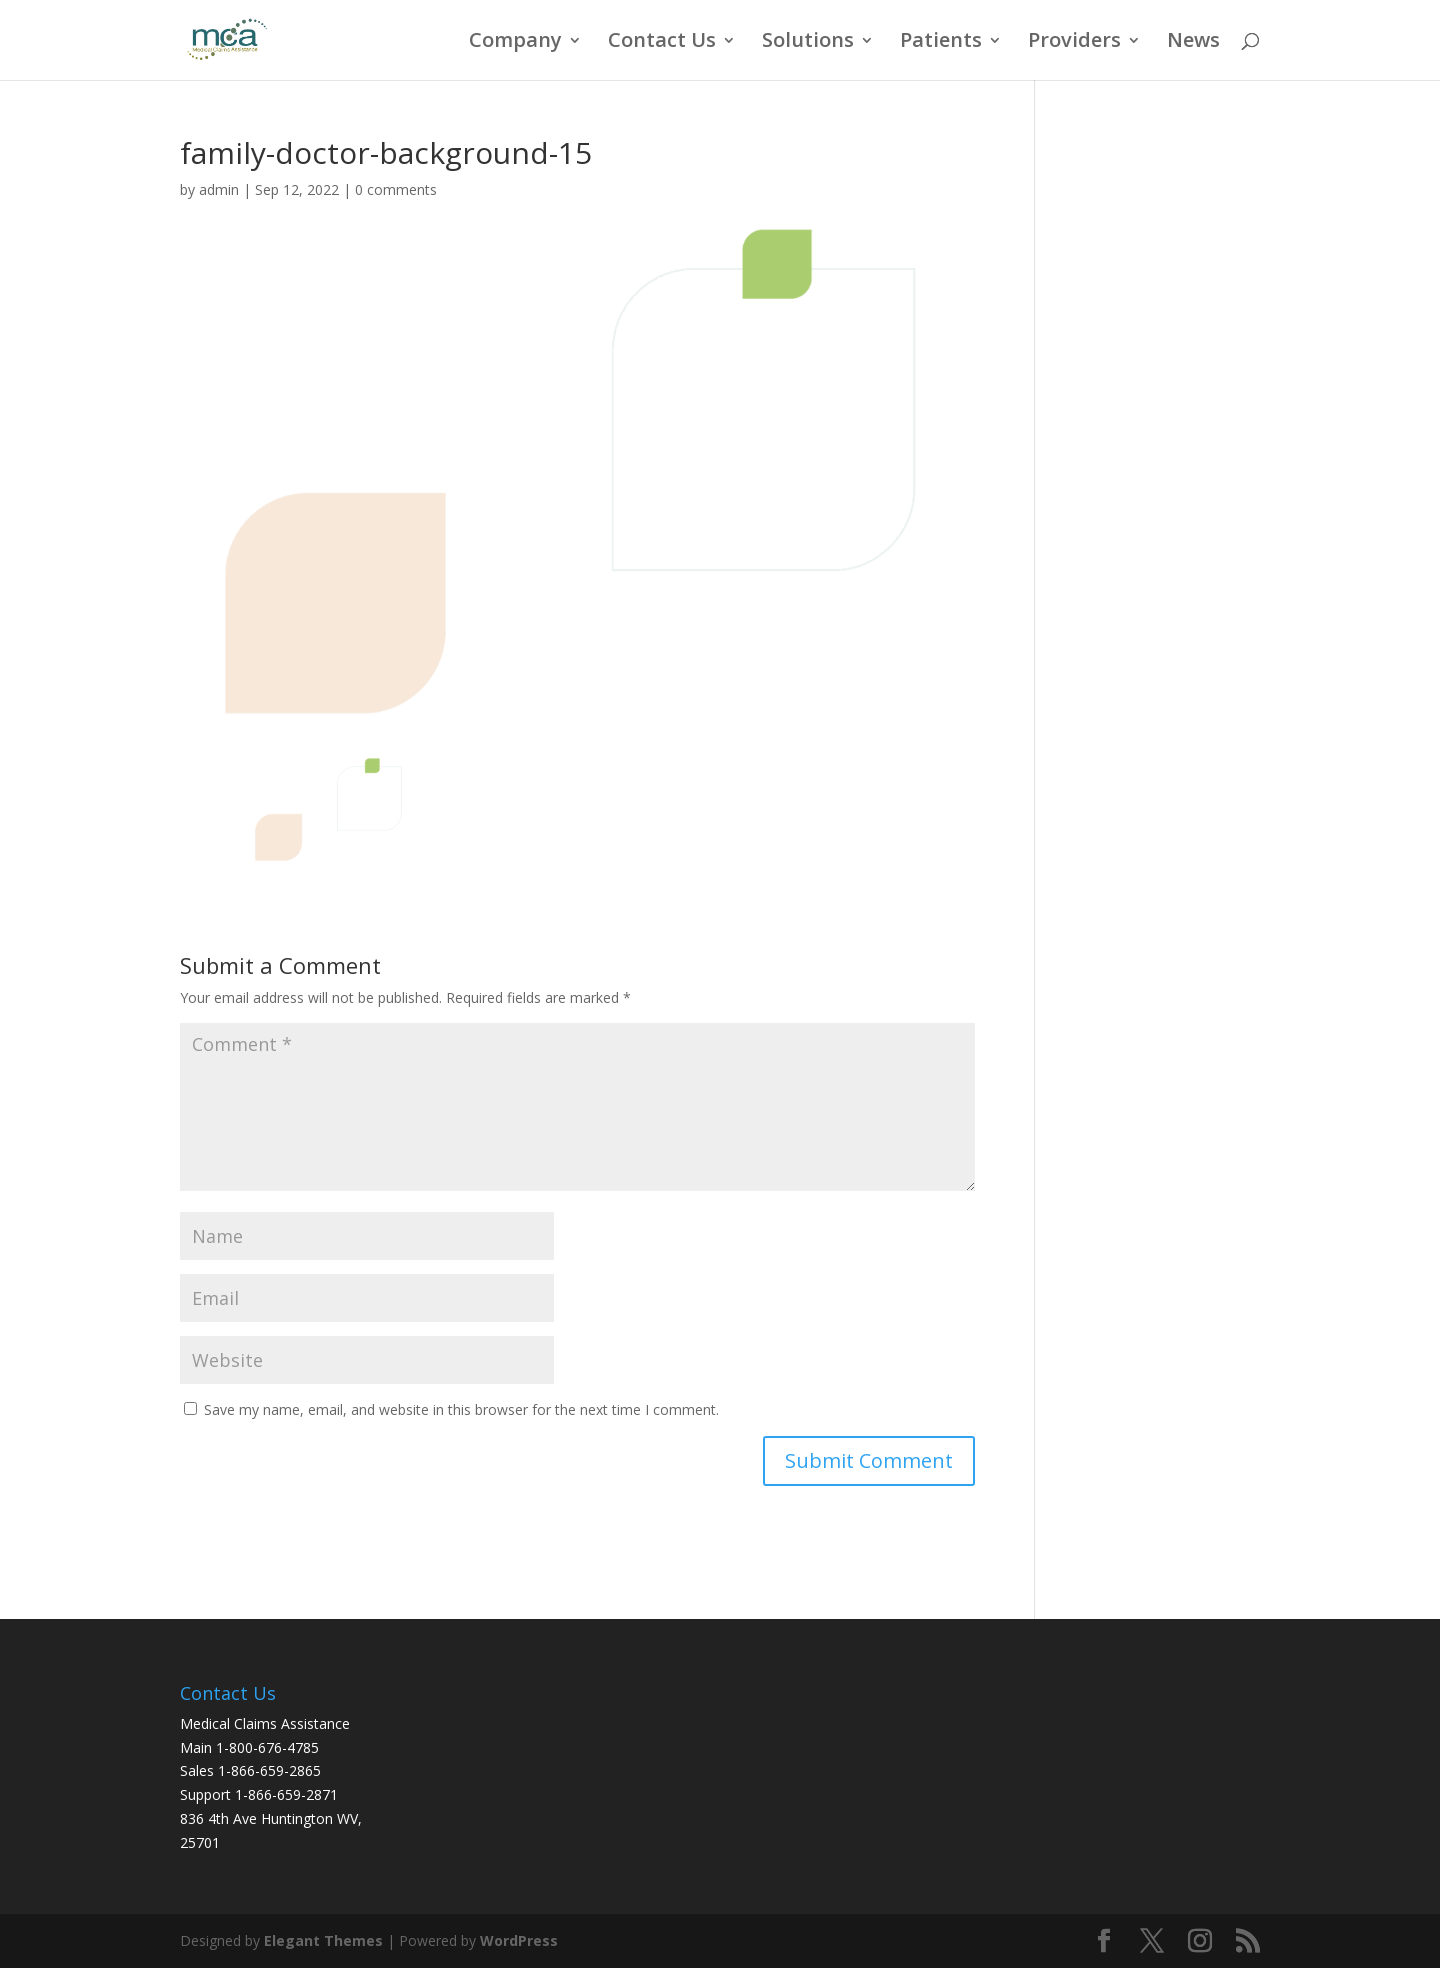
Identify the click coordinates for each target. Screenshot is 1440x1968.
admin (219, 189)
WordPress (519, 1940)
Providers (1074, 43)
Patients (941, 43)
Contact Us (662, 43)
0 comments (396, 189)
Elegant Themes (323, 1940)
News (1193, 43)
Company (515, 43)
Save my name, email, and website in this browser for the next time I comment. (461, 1409)
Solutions (808, 43)
